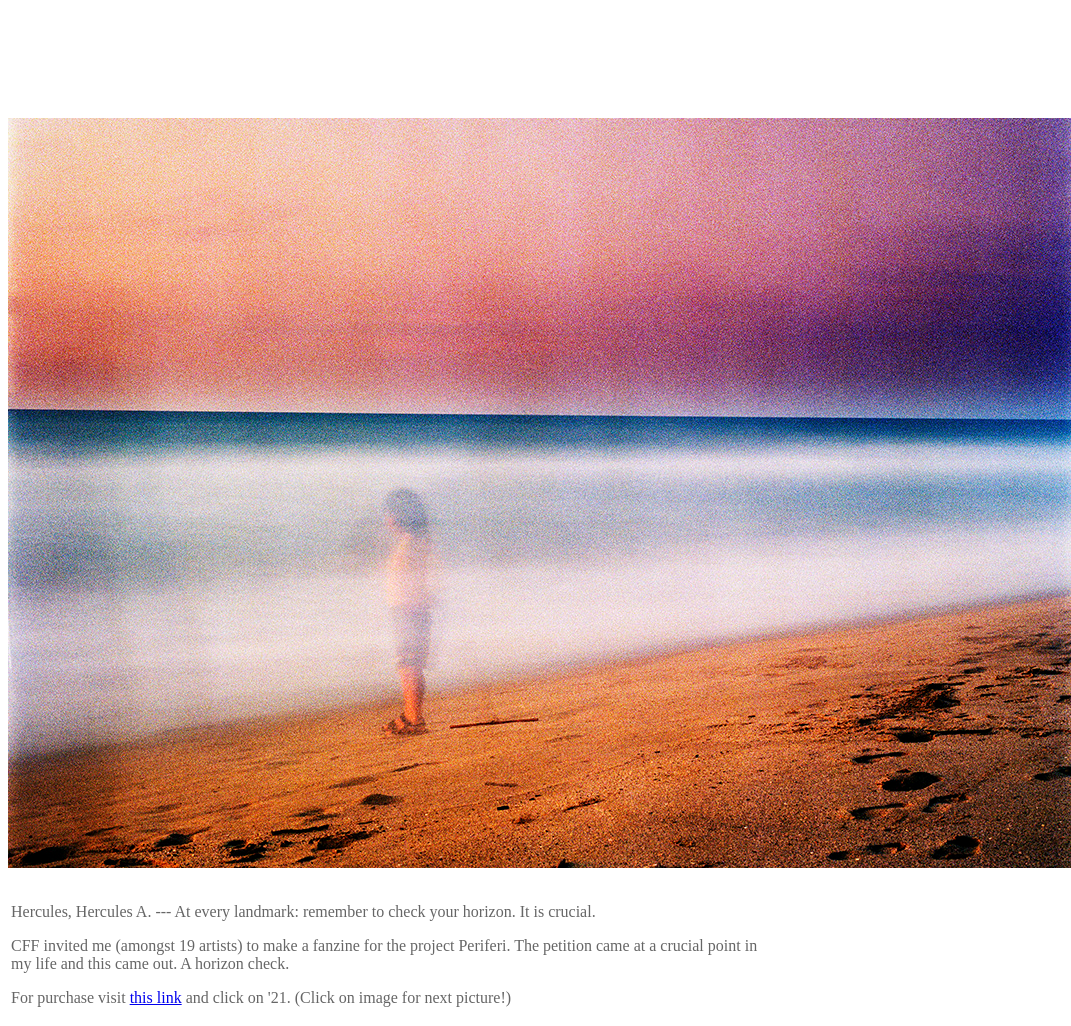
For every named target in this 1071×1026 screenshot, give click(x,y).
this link (156, 997)
